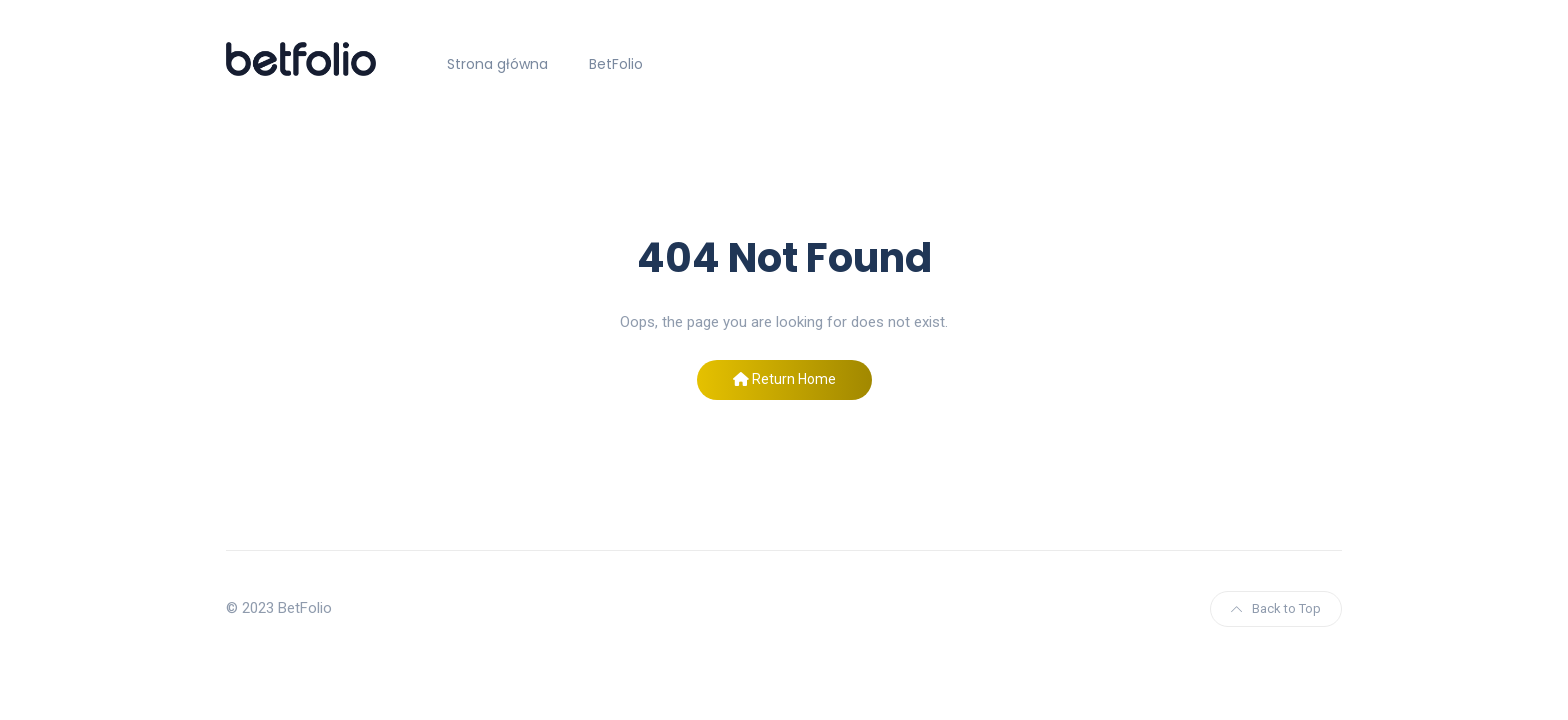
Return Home (784, 379)
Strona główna (497, 64)
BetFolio (616, 64)
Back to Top (1276, 608)
